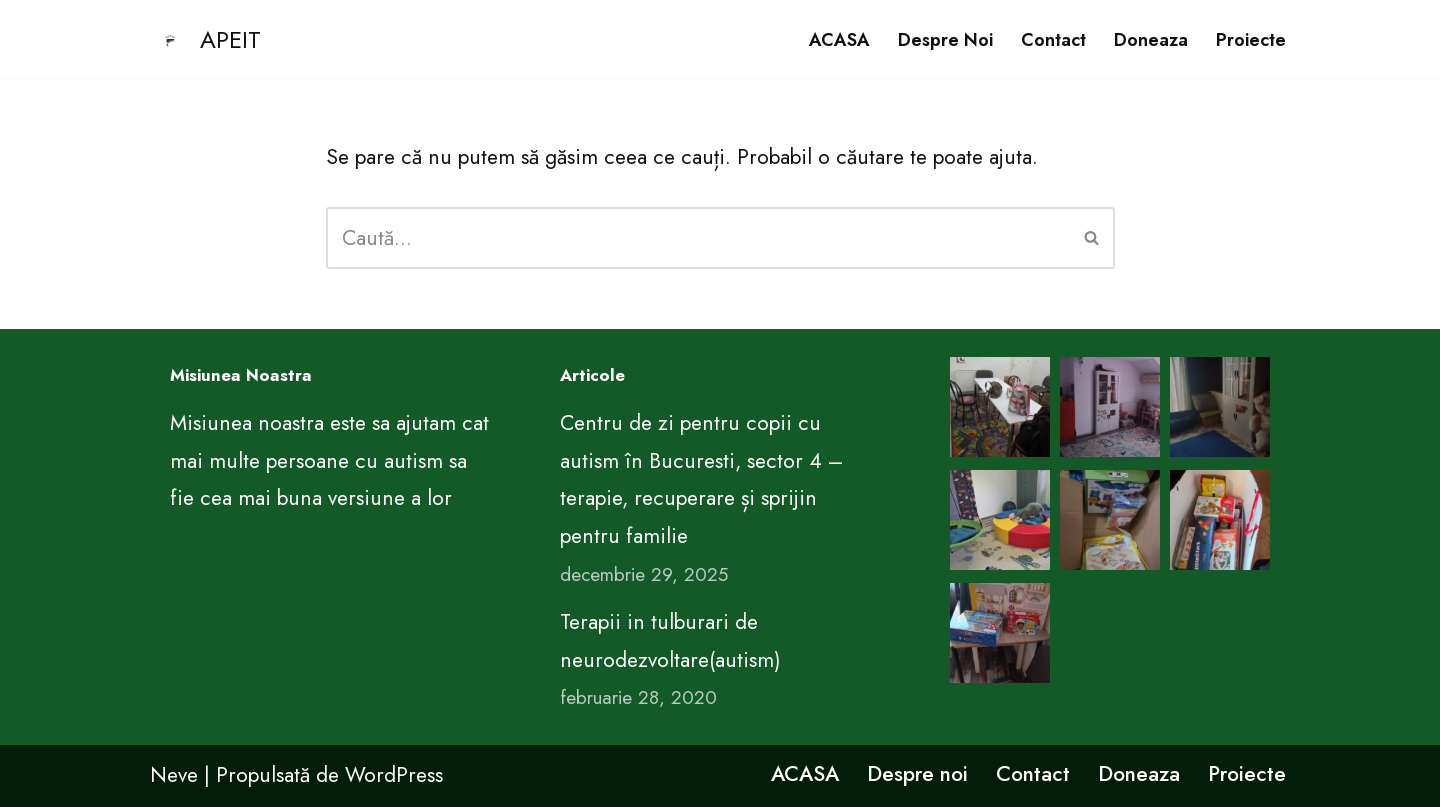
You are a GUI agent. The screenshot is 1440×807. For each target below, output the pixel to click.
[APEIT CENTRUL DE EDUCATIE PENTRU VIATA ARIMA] (205, 39)
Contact (1053, 40)
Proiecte (1251, 40)
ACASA (839, 40)
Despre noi (945, 40)
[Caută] (698, 238)
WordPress (394, 775)
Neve (174, 775)
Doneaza (1151, 40)
